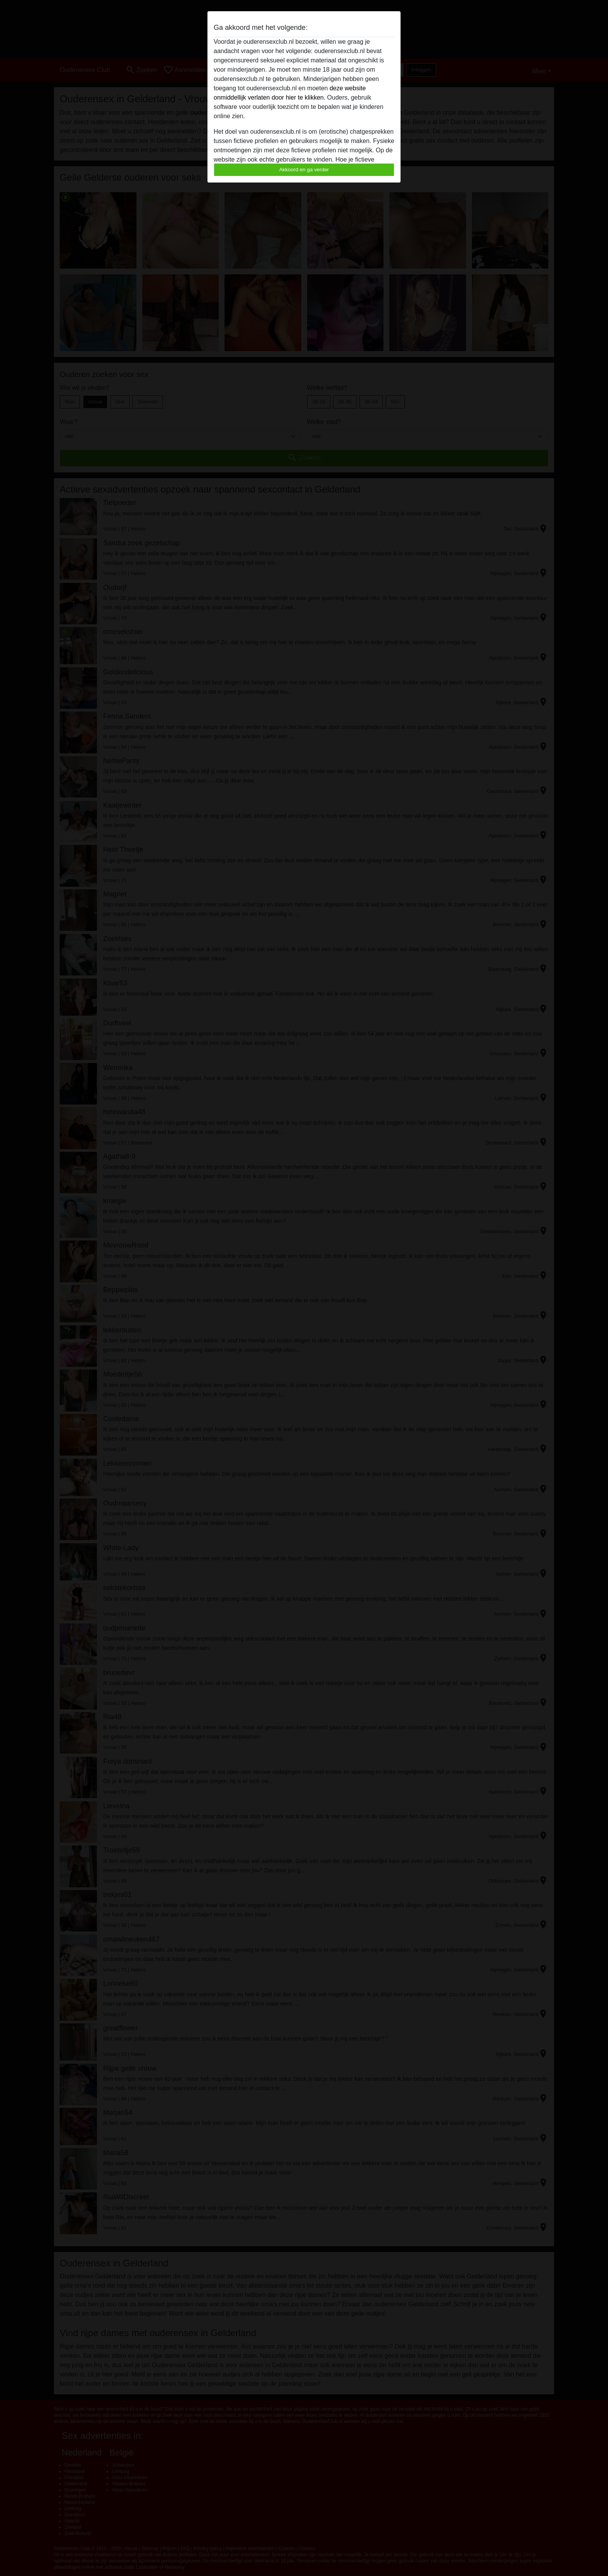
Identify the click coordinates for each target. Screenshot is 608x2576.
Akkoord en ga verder (304, 169)
